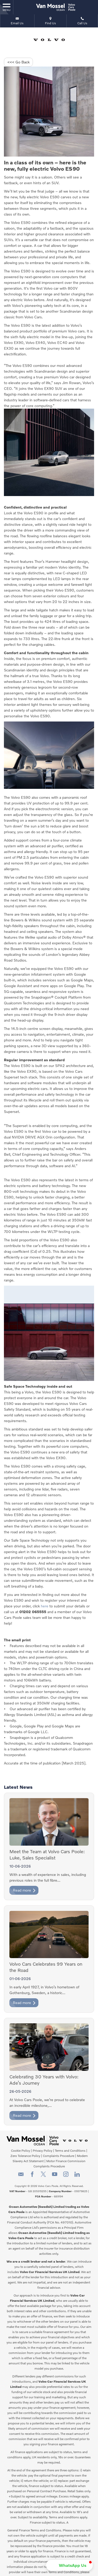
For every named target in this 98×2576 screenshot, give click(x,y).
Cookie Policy (20, 2150)
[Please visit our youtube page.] (54, 2176)
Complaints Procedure (58, 2156)
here (44, 1606)
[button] (69, 2565)
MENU (6, 7)
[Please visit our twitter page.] (43, 2176)
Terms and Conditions (70, 2150)
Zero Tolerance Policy (25, 2156)
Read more (24, 1890)
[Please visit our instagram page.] (66, 2176)
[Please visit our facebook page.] (32, 2176)
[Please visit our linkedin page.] (77, 2176)
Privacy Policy (42, 2150)
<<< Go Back (18, 62)
